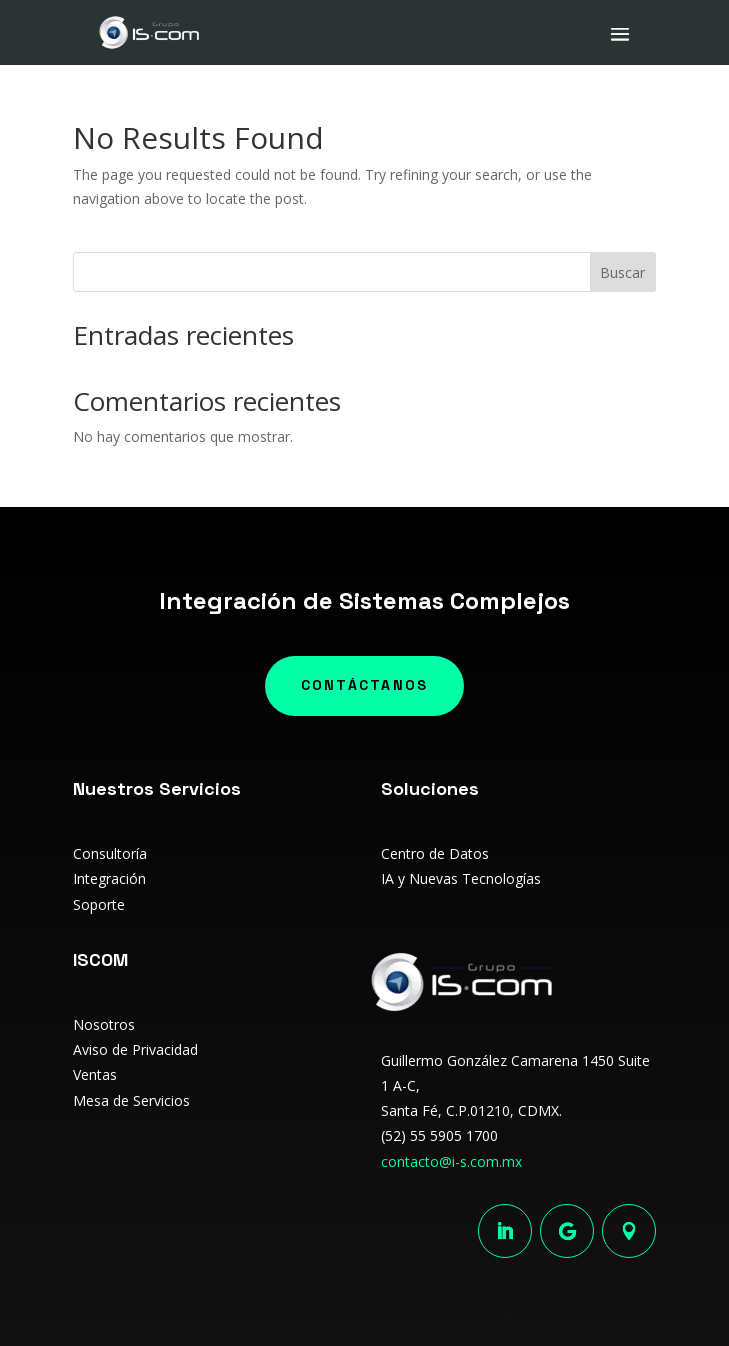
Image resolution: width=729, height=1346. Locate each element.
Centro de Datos (435, 853)
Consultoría (110, 853)
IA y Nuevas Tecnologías (461, 878)
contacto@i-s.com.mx (451, 1161)
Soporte (99, 904)
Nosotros (104, 1024)
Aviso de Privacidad (135, 1049)
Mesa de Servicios (131, 1100)
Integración (109, 878)
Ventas (95, 1074)
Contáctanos (365, 685)
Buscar (622, 272)
